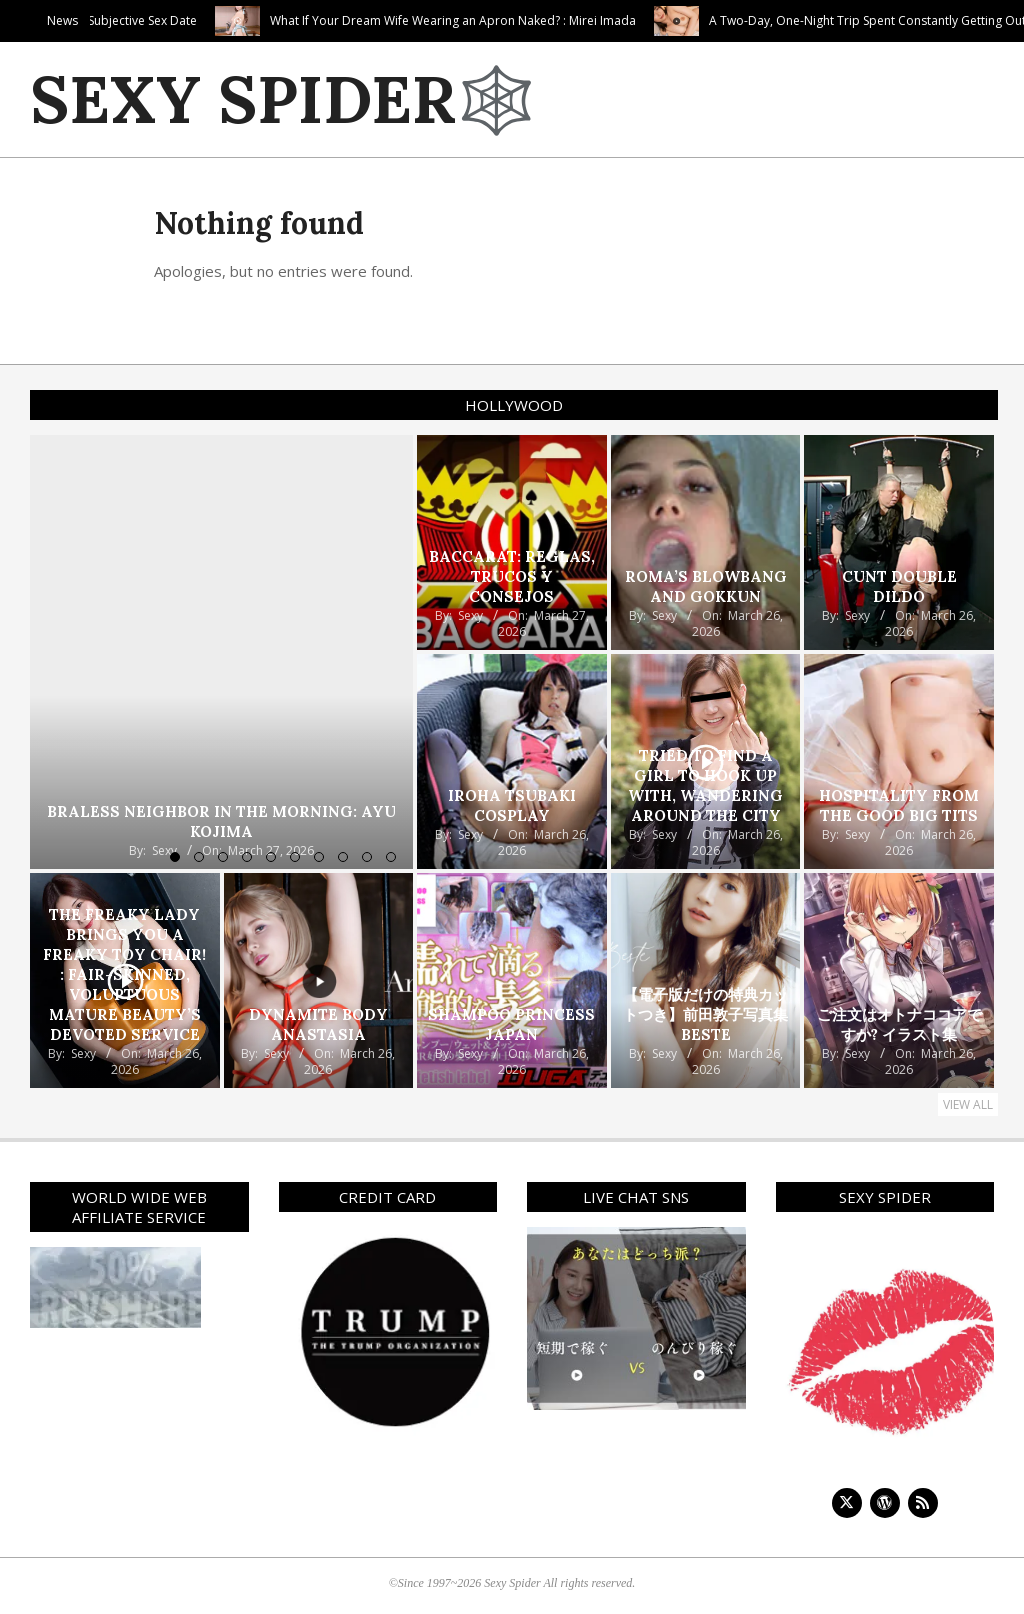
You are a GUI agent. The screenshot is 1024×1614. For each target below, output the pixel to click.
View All (968, 1104)
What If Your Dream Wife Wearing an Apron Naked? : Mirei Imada (582, 20)
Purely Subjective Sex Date (252, 20)
